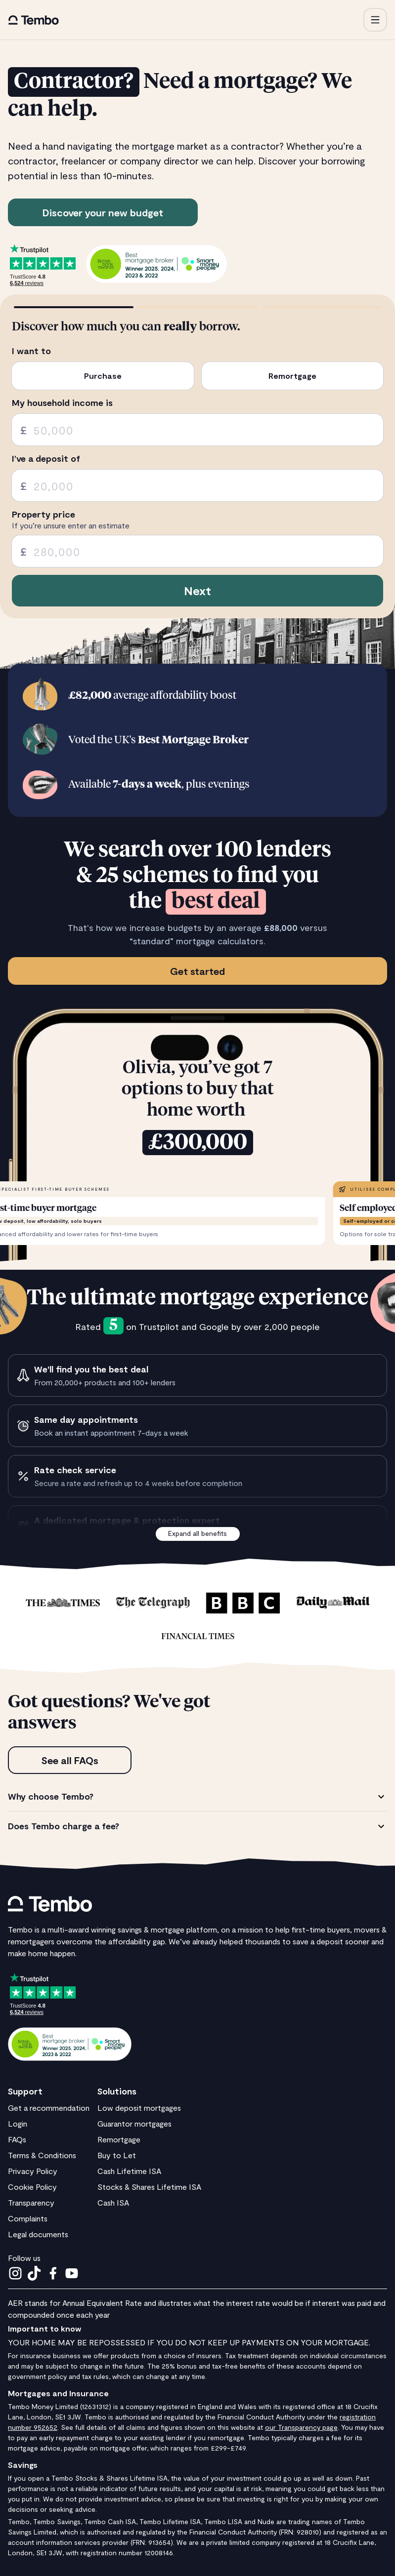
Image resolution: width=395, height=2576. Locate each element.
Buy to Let (116, 2155)
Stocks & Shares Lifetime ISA (149, 2186)
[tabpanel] (197, 1811)
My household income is (62, 403)
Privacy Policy (32, 2170)
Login (17, 2123)
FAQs (17, 2139)
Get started (197, 971)
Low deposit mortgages (139, 2107)
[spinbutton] (197, 429)
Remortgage (118, 2139)
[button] (375, 20)
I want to (31, 351)
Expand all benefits (197, 1533)
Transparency (31, 2202)
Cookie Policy (32, 2186)
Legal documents (38, 2234)
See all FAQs (69, 1760)
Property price (43, 514)
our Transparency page (301, 2427)
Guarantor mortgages (134, 2123)
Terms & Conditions (42, 2155)
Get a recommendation (48, 2107)
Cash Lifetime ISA (129, 2170)
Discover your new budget (103, 212)
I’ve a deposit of (46, 458)
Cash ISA (113, 2202)
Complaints (27, 2218)
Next (197, 590)
